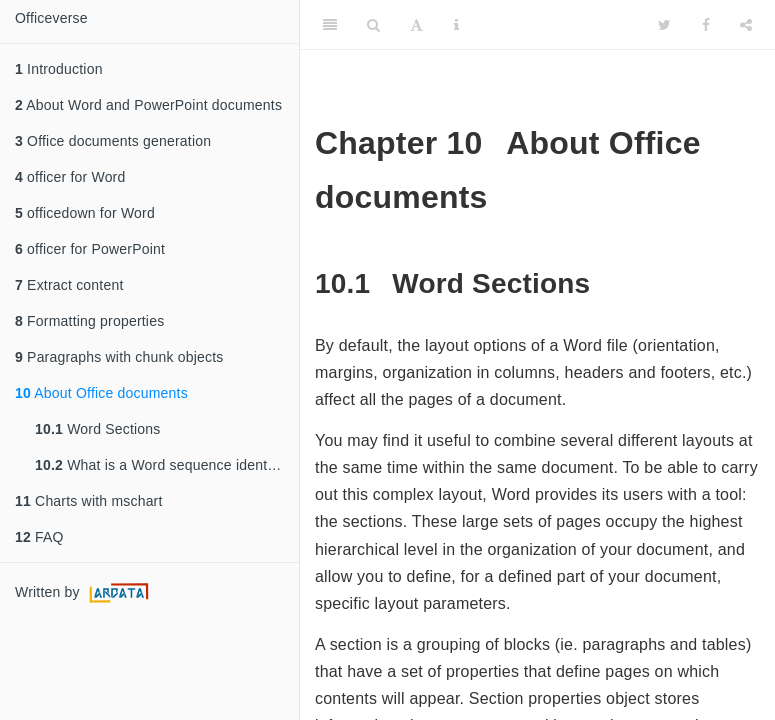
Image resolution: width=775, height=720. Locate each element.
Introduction (59, 69)
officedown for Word (85, 213)
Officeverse (51, 18)
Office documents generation (113, 141)
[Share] (746, 25)
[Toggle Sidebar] (330, 25)
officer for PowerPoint (90, 249)
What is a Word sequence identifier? (167, 465)
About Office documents (101, 393)
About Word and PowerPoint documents (148, 105)
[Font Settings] (416, 25)
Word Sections (98, 429)
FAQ (39, 537)
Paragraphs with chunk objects (119, 357)
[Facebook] (706, 25)
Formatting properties (89, 321)
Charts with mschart (89, 501)
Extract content (69, 285)
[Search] (373, 25)
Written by (84, 593)
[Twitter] (664, 25)
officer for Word (70, 177)
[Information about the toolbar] (456, 25)
